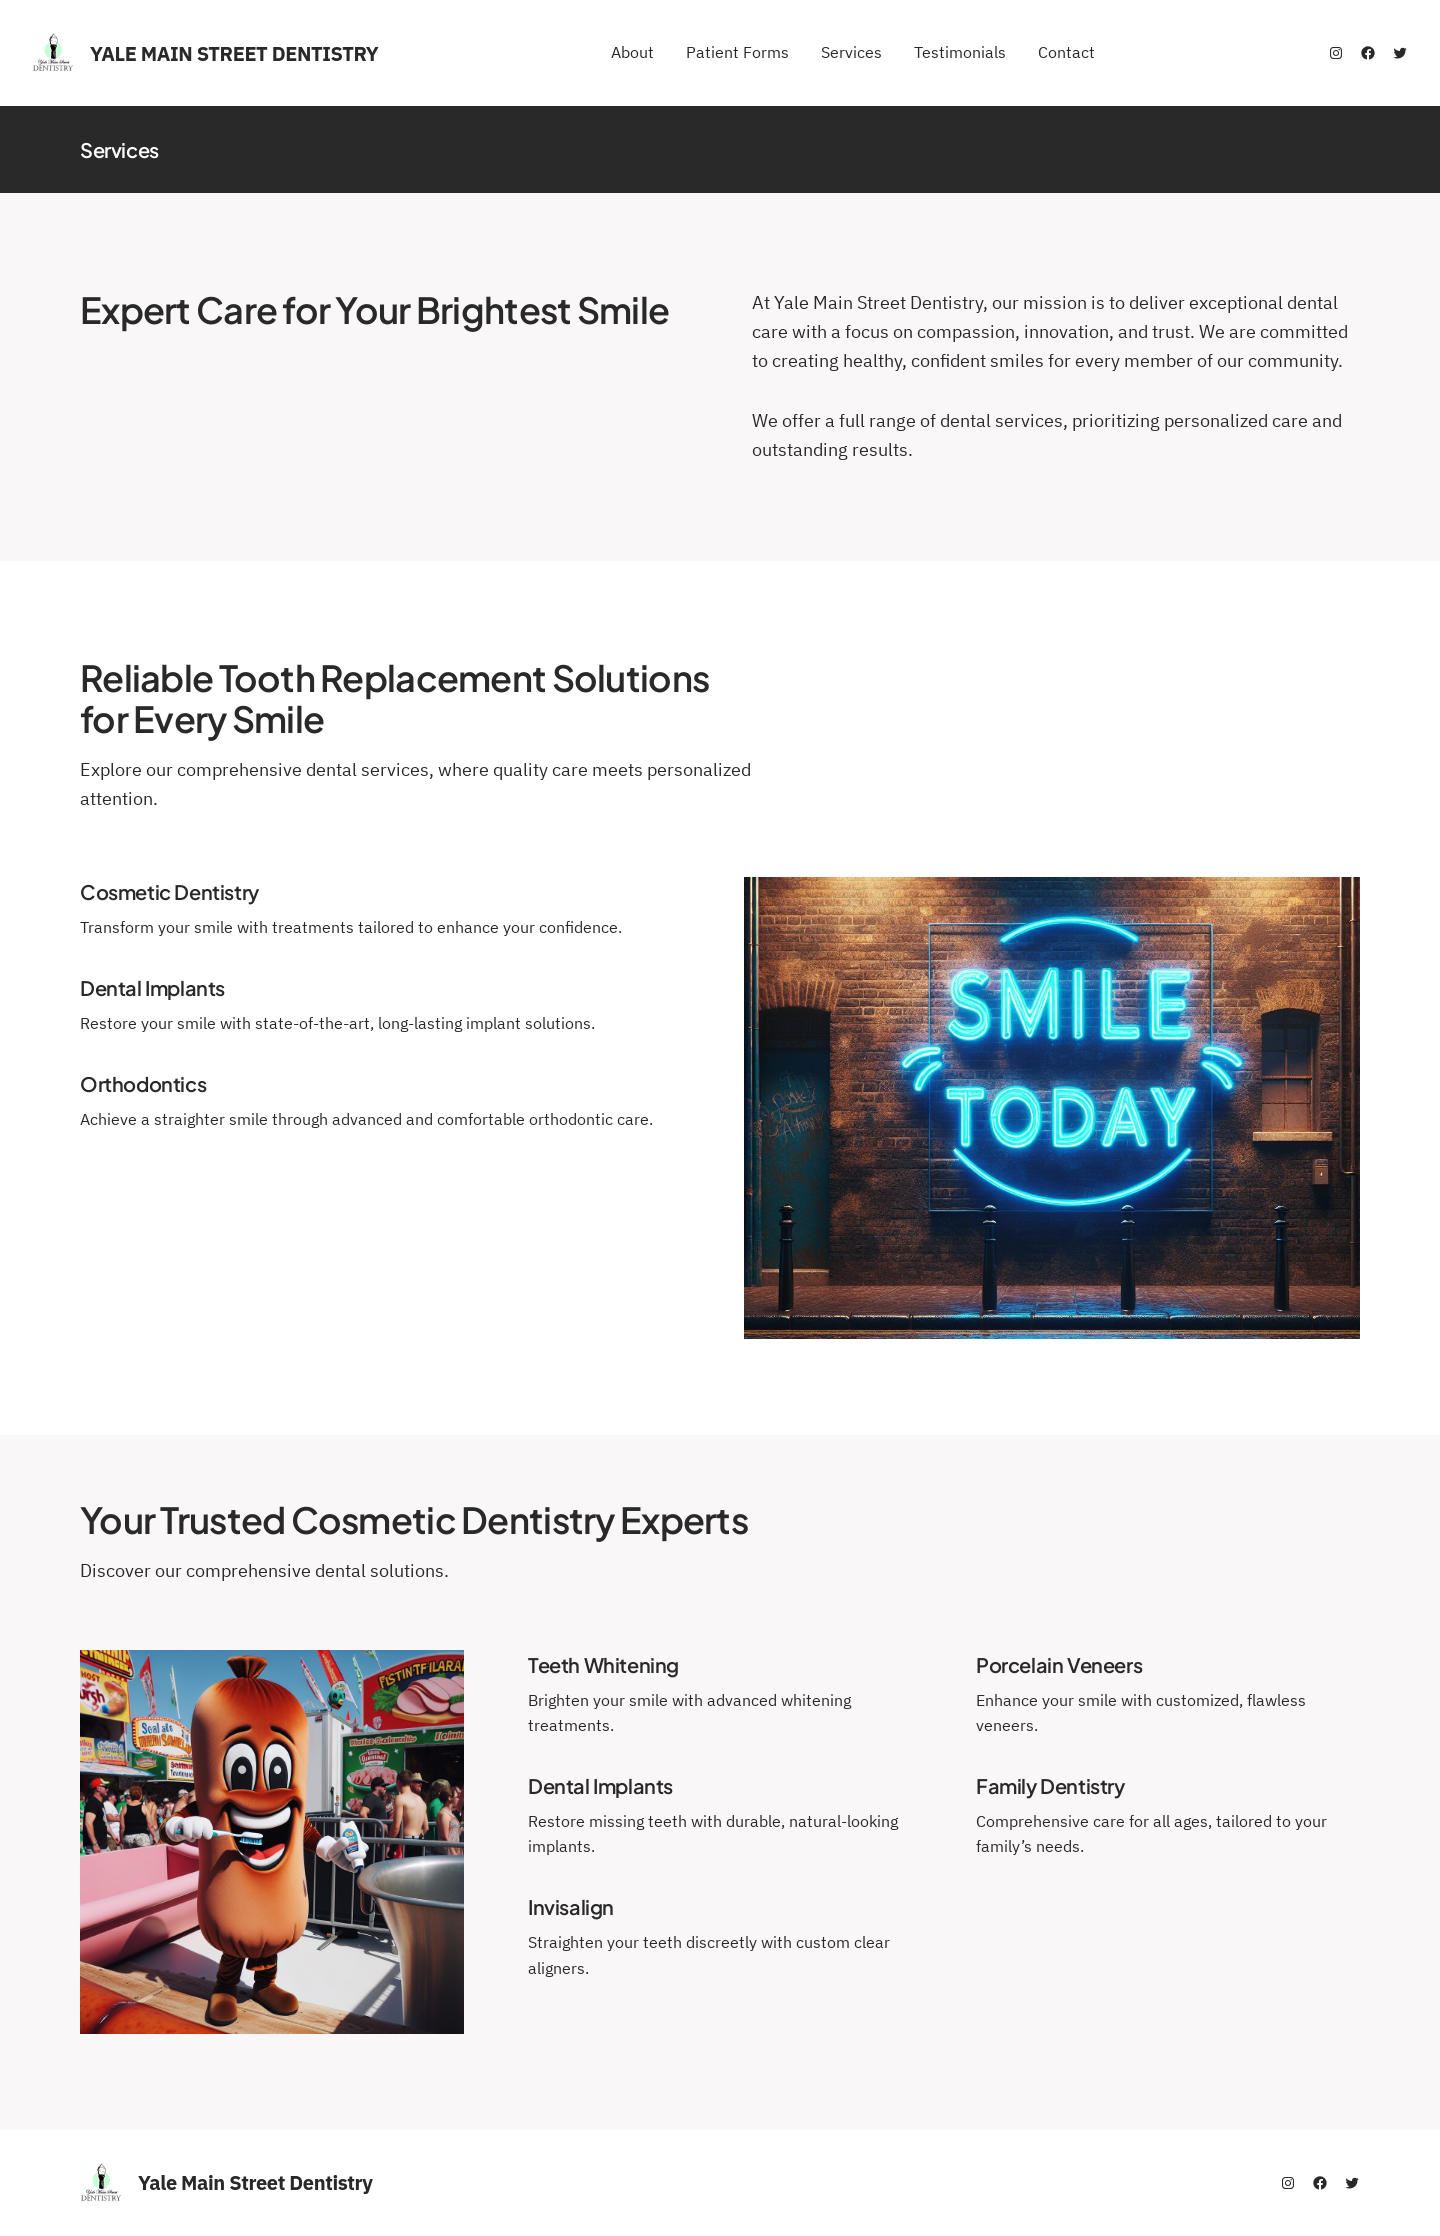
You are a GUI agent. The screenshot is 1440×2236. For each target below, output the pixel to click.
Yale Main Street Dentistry (234, 53)
